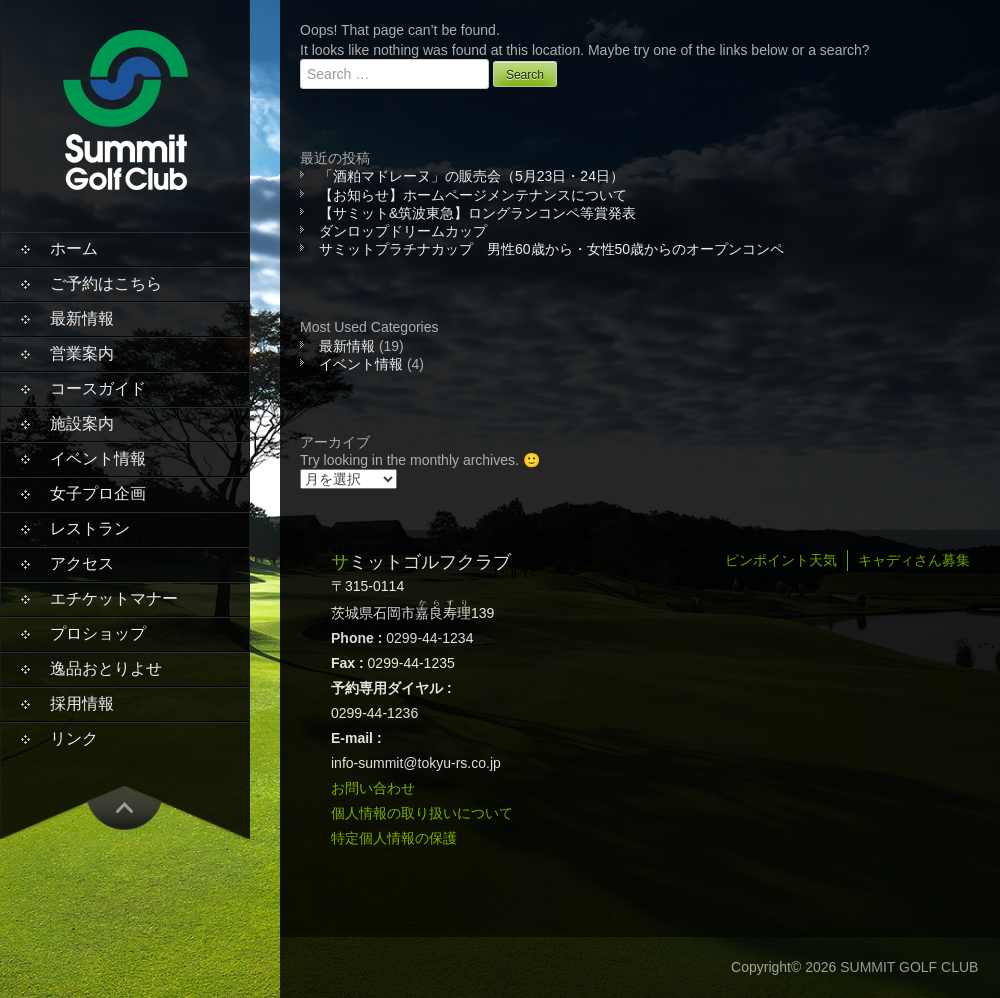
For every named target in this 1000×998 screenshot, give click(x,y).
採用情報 (82, 703)
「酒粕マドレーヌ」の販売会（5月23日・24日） (471, 176)
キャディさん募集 (914, 560)
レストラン (90, 528)
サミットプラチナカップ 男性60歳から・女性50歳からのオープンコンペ (551, 249)
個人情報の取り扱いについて (422, 813)
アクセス (82, 563)
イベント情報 (98, 458)
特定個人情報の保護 (394, 838)
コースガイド (98, 388)
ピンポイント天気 (781, 560)
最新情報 (82, 318)
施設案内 (82, 423)
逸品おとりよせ (106, 668)
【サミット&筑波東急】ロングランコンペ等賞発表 (477, 213)
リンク (74, 738)
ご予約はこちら (106, 283)
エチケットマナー (114, 598)
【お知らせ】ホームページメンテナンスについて (473, 195)
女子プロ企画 (98, 493)
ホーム (74, 248)
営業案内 (82, 353)
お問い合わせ (373, 788)
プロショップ (98, 633)
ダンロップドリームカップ (403, 231)
